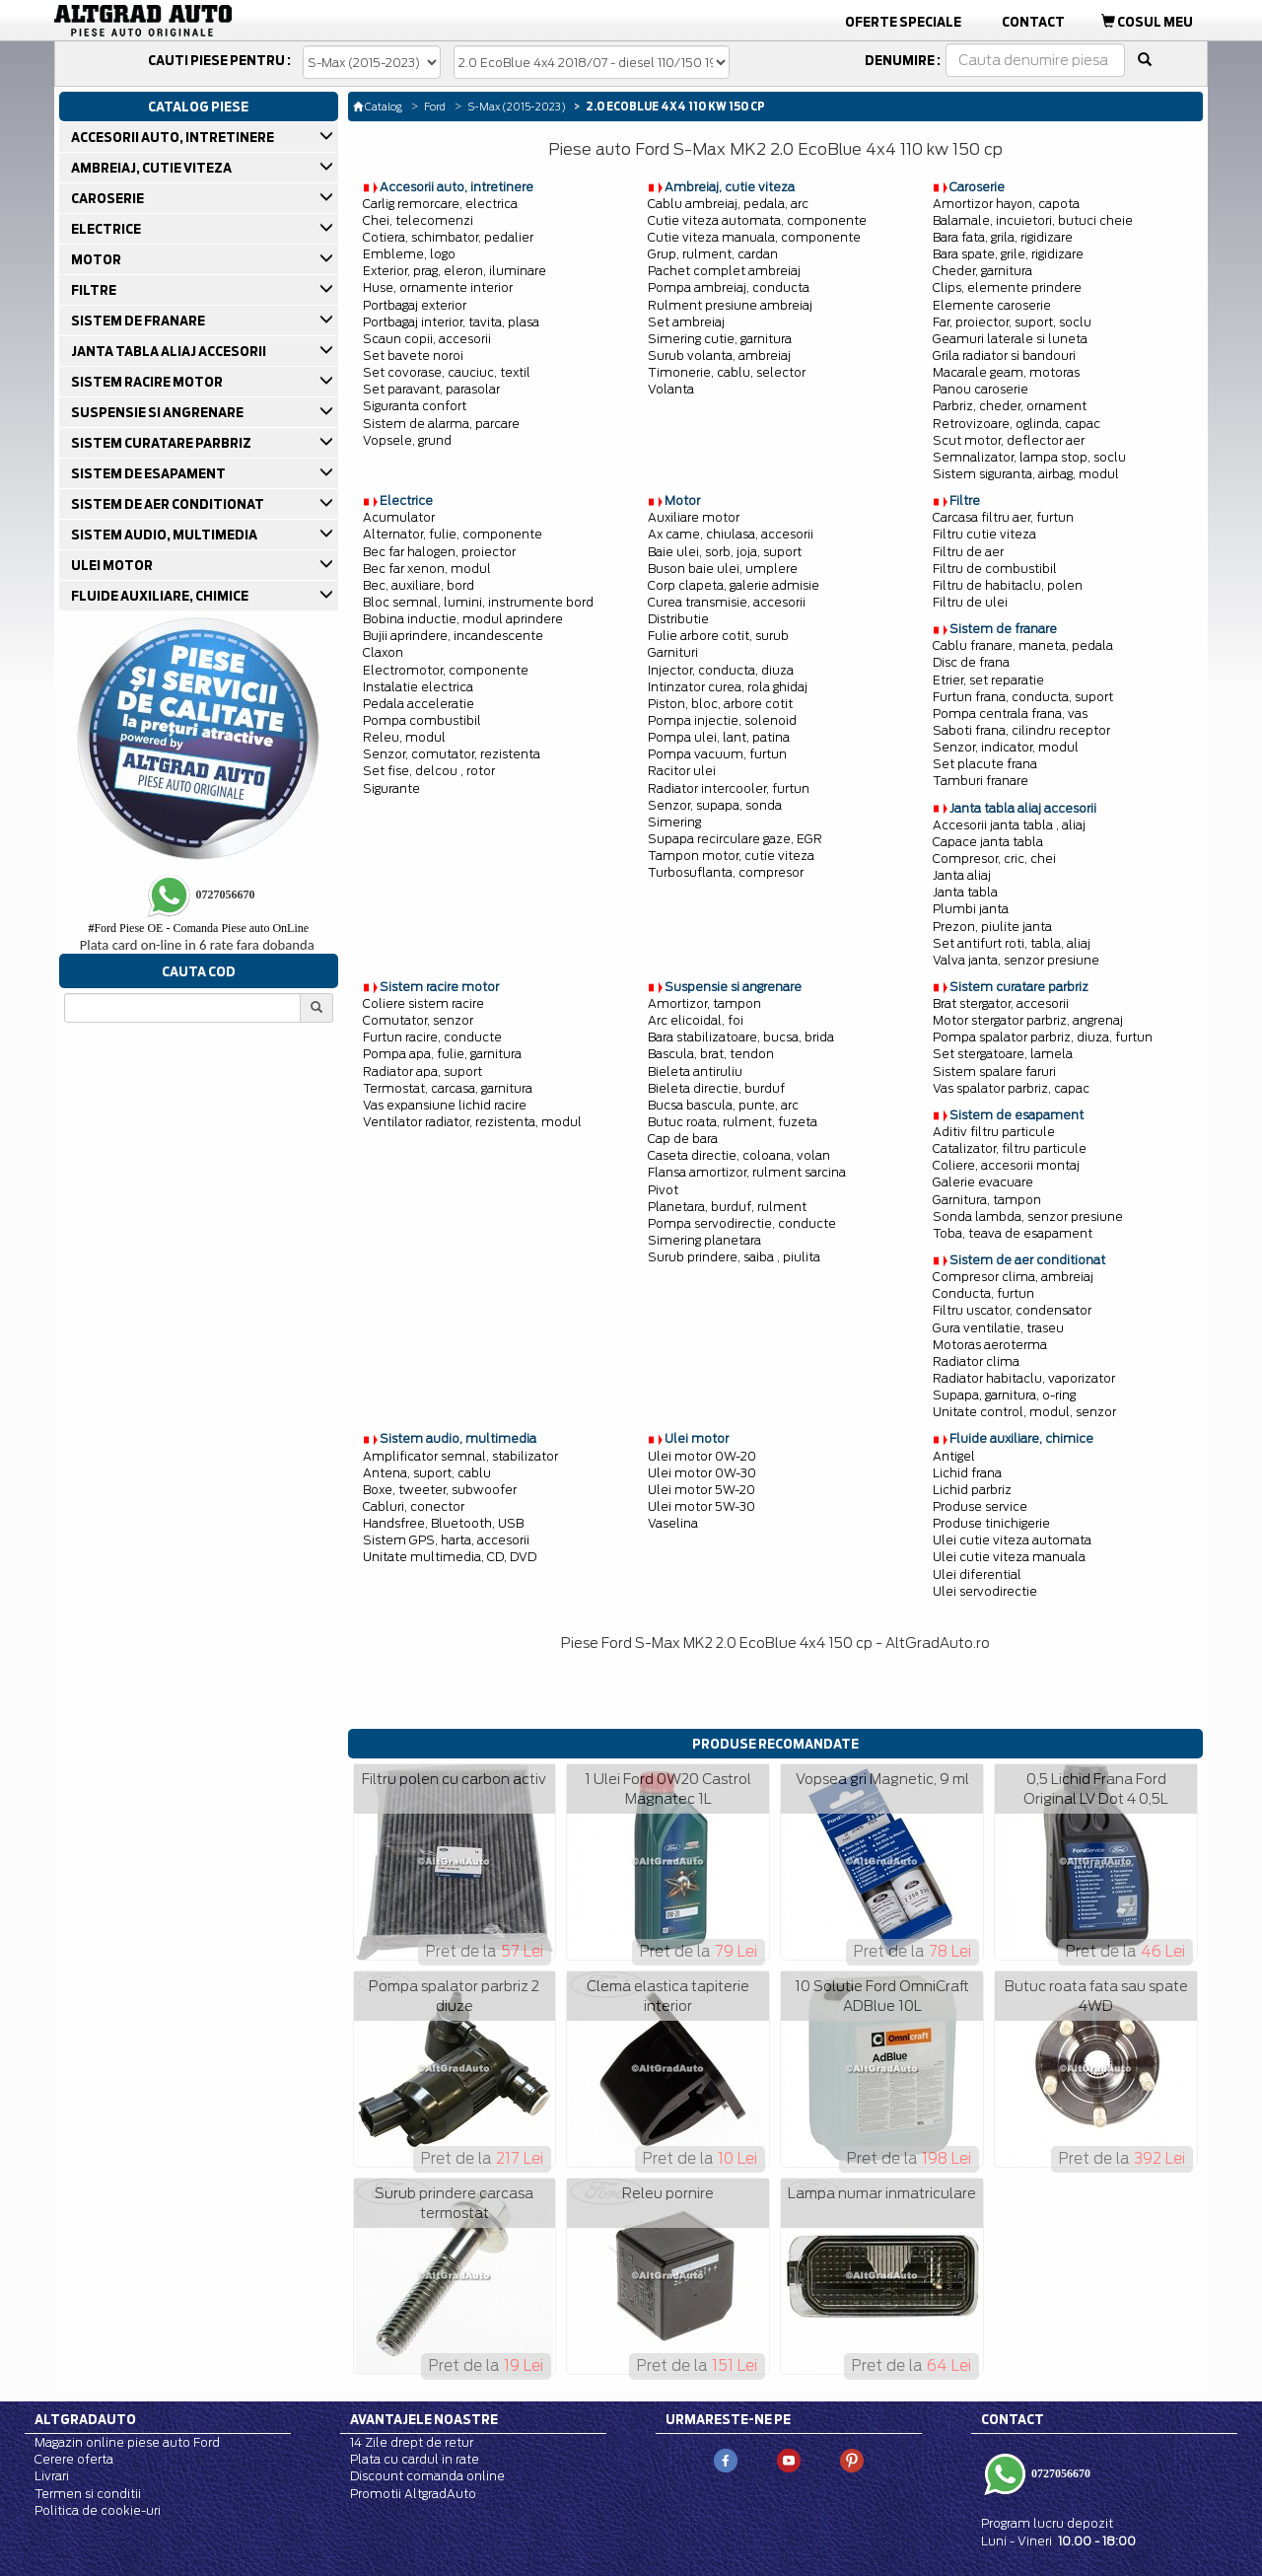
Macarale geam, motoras (1006, 372)
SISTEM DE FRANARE (139, 320)
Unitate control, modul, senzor (1024, 1411)
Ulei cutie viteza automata (1012, 1540)
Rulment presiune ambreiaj (730, 305)
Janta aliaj (962, 875)
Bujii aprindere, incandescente (453, 635)
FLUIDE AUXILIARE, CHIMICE (161, 596)
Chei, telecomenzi (418, 220)
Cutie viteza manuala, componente (754, 237)
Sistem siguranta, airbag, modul (1026, 473)
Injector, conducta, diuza (721, 670)
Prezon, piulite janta (992, 926)
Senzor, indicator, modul (1006, 747)
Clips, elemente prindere (1007, 287)
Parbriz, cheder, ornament (1010, 405)
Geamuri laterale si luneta (1010, 338)
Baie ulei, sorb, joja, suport (725, 551)
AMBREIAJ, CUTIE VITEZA (153, 168)
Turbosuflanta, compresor (726, 872)
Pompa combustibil (422, 720)
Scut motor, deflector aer (1009, 440)
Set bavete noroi (413, 355)
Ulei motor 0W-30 (702, 1473)
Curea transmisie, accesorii (727, 602)
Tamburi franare (980, 780)
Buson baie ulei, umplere (723, 568)
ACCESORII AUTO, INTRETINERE (174, 137)
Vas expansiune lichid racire (444, 1105)
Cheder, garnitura (982, 270)
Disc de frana (971, 662)
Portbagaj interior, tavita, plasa (451, 322)
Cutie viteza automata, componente (757, 220)
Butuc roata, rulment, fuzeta (732, 1121)
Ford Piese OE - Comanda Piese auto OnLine (198, 928)
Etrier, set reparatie (988, 680)
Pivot (663, 1189)
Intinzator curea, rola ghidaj (727, 687)
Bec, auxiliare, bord (418, 585)
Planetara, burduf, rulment (727, 1206)
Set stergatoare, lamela (1003, 1053)
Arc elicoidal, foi (695, 1020)
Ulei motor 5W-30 (701, 1506)
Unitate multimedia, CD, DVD (449, 1556)
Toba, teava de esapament (1012, 1233)
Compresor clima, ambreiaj (1013, 1276)
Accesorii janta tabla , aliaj (1009, 825)
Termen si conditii (88, 2493)
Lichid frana (967, 1473)
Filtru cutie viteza (984, 534)
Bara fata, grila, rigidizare (1003, 237)
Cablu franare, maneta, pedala (1023, 645)
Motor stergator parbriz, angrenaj (1028, 1020)
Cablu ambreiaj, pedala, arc (728, 203)
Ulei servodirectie (985, 1591)
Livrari (52, 2476)
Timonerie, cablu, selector (727, 372)
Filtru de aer (968, 551)
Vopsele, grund (407, 440)
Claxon (383, 652)
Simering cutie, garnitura (720, 338)
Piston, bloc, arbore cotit (720, 703)
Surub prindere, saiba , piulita (734, 1257)
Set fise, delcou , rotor (429, 770)
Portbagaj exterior (414, 305)
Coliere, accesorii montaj (1006, 1165)
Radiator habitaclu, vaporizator (1024, 1378)
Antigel (954, 1456)
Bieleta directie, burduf (716, 1088)
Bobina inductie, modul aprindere (463, 618)
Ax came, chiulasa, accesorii (730, 534)
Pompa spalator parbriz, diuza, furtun (1043, 1037)
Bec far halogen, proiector (439, 551)
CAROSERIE (109, 198)
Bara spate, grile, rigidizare (1008, 254)
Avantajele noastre (424, 2419)
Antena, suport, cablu (427, 1473)
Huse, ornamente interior (438, 287)
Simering (674, 822)
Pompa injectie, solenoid (722, 720)
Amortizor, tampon (704, 1003)
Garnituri (673, 652)
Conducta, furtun (983, 1293)
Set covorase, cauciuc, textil (446, 372)
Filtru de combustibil (995, 568)
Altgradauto (85, 2419)
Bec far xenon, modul (427, 568)
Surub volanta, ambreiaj (719, 355)
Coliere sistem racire (423, 1003)
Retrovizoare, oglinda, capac (1016, 423)
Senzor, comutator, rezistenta (451, 754)
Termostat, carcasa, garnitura (447, 1088)
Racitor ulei (682, 770)
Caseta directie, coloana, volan (739, 1155)
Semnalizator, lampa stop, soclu (1029, 457)
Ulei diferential (977, 1574)
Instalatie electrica (418, 687)
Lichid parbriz (972, 1489)
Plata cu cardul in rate (414, 2459)
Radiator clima (976, 1361)
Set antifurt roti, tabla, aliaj (1011, 943)
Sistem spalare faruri (994, 1071)
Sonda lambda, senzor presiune (1028, 1216)
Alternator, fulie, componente (452, 534)
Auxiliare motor (693, 517)
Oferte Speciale (903, 22)
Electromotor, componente (445, 670)
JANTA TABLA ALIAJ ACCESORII (170, 351)
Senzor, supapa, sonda (715, 805)
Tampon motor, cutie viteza (731, 855)
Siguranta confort (414, 405)
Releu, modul (404, 737)
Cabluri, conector (413, 1506)
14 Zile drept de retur (411, 2442)
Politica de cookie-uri (98, 2510)
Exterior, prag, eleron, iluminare (454, 270)
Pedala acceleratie (418, 703)
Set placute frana (985, 763)
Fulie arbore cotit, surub (718, 635)
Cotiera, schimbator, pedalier (448, 237)
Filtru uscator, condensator (1012, 1310)
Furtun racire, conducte (432, 1037)
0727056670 (1059, 2473)
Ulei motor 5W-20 (701, 1489)
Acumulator (399, 517)
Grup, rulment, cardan (713, 254)
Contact (1033, 22)
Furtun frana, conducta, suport (1023, 696)
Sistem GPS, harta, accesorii (446, 1540)
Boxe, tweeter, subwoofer (440, 1489)
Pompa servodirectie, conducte (742, 1223)
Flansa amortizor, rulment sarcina (747, 1172)
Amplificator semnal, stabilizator (460, 1456)
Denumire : (903, 60)
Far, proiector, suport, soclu (1012, 322)
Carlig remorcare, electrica (440, 203)
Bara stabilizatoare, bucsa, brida (741, 1037)
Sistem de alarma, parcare (441, 423)
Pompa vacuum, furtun (717, 754)
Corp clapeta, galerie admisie (733, 585)
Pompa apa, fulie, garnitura (442, 1053)
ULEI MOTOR (113, 565)
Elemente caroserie (992, 305)
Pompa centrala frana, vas (1010, 713)
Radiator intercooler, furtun (728, 788)
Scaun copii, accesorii (427, 338)
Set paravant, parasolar (431, 389)
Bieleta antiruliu (695, 1071)
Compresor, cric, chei (994, 858)
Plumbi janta (971, 908)
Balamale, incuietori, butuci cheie (1033, 220)
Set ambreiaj (686, 322)
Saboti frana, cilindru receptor (1021, 730)
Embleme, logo (409, 254)
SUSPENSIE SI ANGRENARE (158, 412)
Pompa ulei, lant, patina (719, 737)
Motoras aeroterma (990, 1344)
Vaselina (673, 1523)
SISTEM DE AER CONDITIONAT (169, 504)
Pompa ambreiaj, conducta (728, 287)
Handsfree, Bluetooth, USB (443, 1523)
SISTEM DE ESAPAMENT (150, 473)
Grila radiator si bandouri (1004, 355)
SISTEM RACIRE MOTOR (148, 382)
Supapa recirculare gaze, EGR (735, 838)
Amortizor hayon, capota (1006, 203)
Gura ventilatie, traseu (998, 1328)
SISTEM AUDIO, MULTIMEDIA (165, 534)
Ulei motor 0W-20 (702, 1456)
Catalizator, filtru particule (1010, 1148)
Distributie (678, 618)
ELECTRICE (107, 229)
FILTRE (95, 290)
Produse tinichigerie (991, 1523)
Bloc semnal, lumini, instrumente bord (478, 602)
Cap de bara (683, 1138)
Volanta (671, 389)
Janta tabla (965, 892)
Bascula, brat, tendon (711, 1053)
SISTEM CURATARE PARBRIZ (162, 443)
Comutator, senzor (418, 1020)
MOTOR (97, 259)
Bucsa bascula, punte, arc (723, 1105)
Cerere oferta (74, 2459)
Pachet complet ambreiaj (724, 270)
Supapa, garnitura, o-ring (1004, 1395)
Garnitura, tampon (987, 1199)
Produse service (980, 1506)
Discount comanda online (427, 2476)
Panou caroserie (980, 389)
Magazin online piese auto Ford (127, 2442)
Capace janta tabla (988, 841)
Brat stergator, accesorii (1001, 1003)
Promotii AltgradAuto (413, 2493)
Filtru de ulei (970, 602)
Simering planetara (704, 1240)
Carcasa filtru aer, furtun (1003, 517)
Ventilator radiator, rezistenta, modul (472, 1121)
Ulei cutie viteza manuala (1009, 1556)
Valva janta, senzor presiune (1016, 960)
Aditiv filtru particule (994, 1131)
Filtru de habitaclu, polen (1008, 585)
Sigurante (391, 788)
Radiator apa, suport (422, 1071)
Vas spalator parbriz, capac (1011, 1088)
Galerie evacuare (983, 1182)
